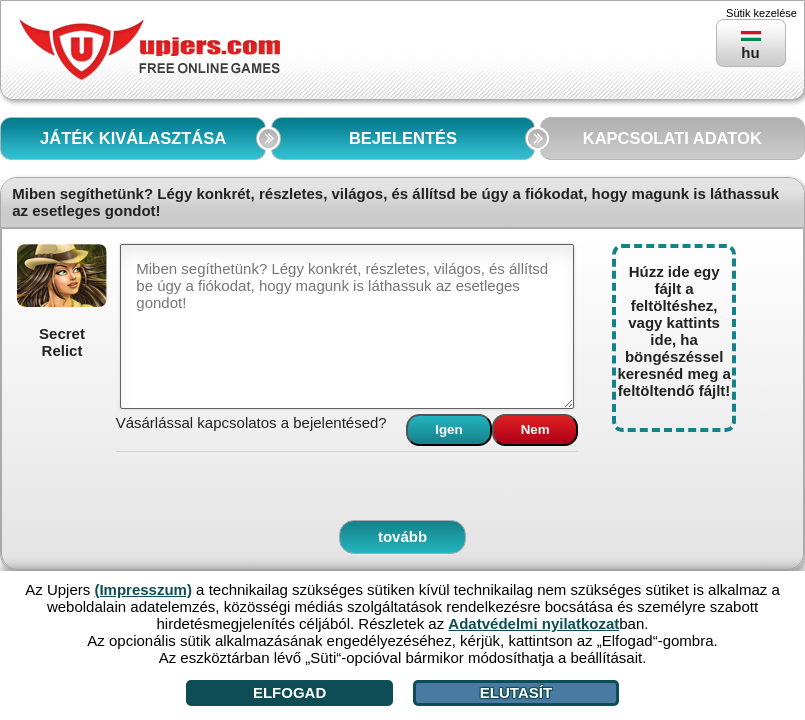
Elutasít (516, 692)
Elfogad (289, 692)
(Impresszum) (143, 589)
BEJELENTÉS (403, 138)
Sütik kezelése (761, 13)
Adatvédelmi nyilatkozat (533, 623)
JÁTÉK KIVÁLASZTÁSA (133, 138)
